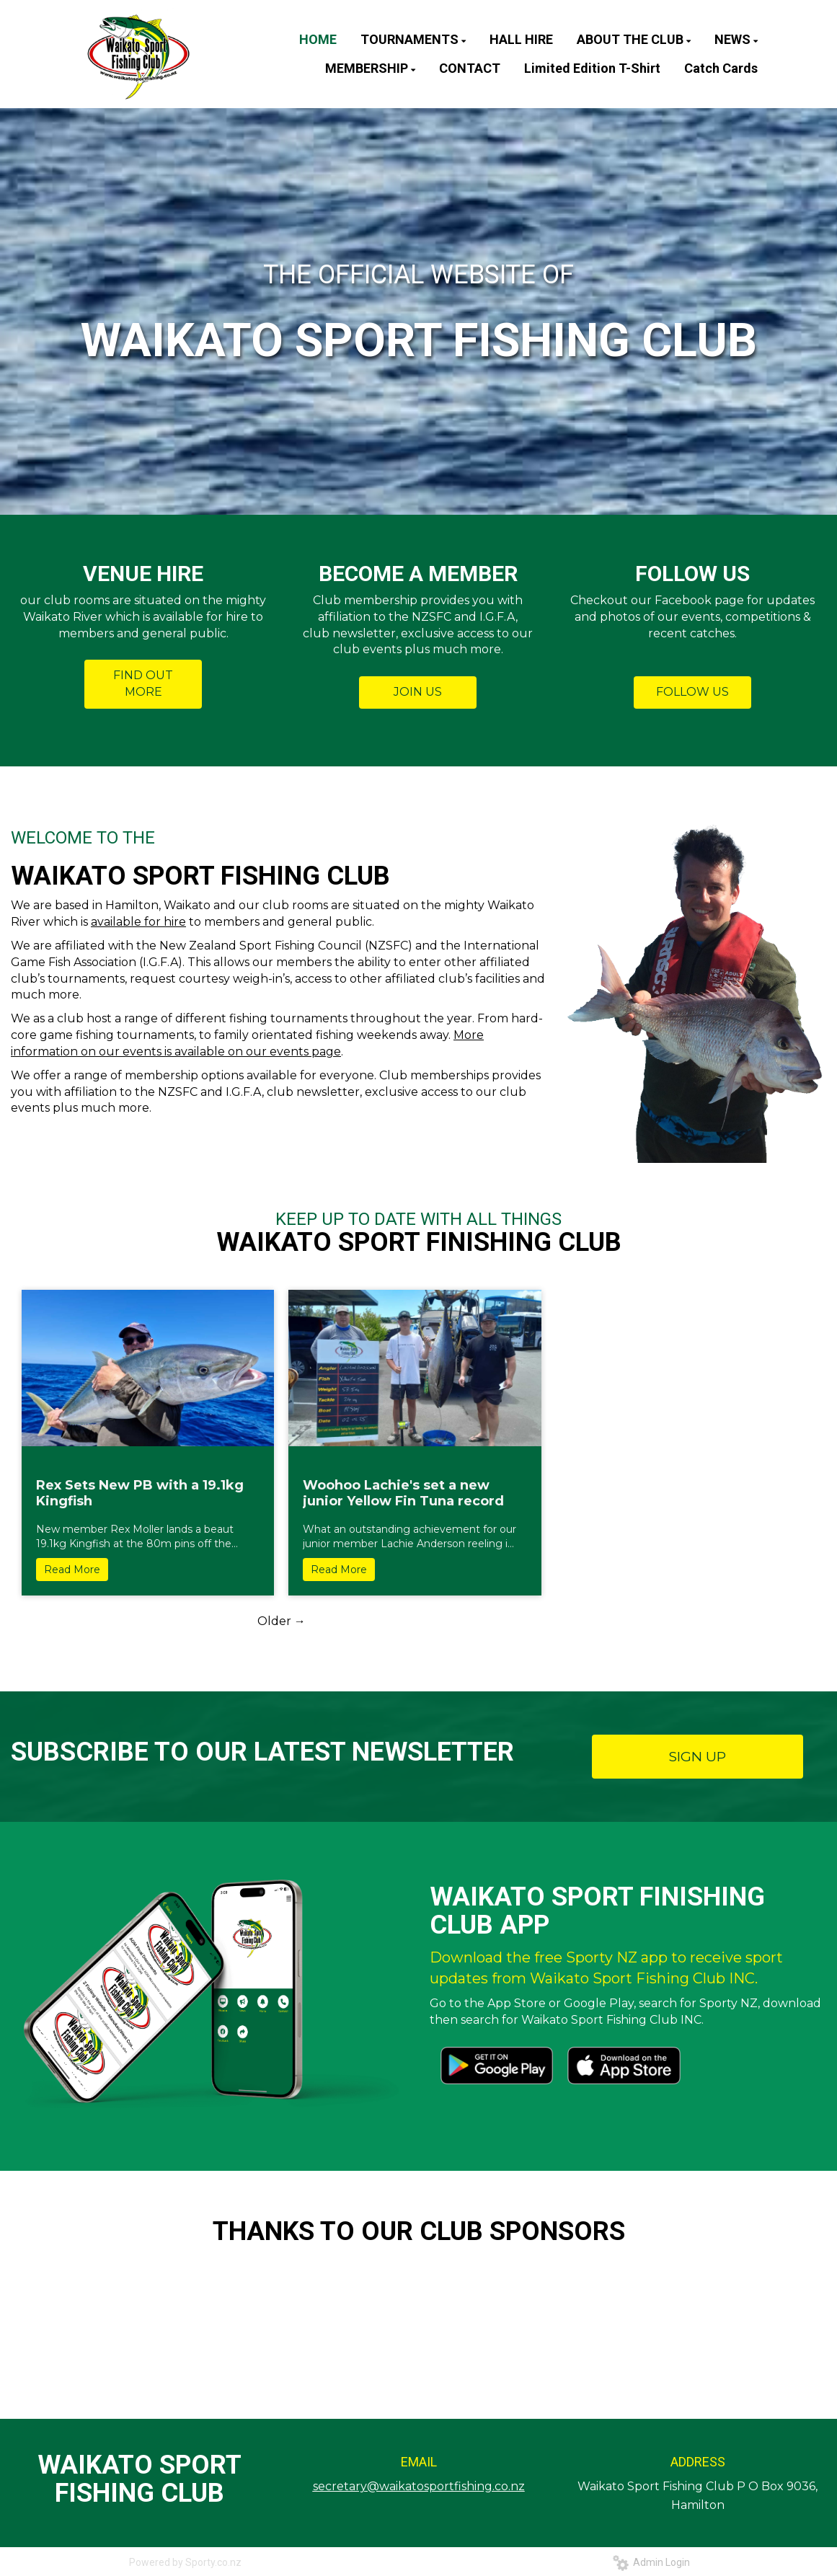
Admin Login (651, 2562)
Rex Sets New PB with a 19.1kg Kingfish (140, 1493)
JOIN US (418, 692)
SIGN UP (697, 1756)
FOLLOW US (692, 692)
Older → (281, 1621)
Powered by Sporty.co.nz (185, 2562)
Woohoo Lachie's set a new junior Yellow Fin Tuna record (403, 1493)
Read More (72, 1569)
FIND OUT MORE (143, 683)
